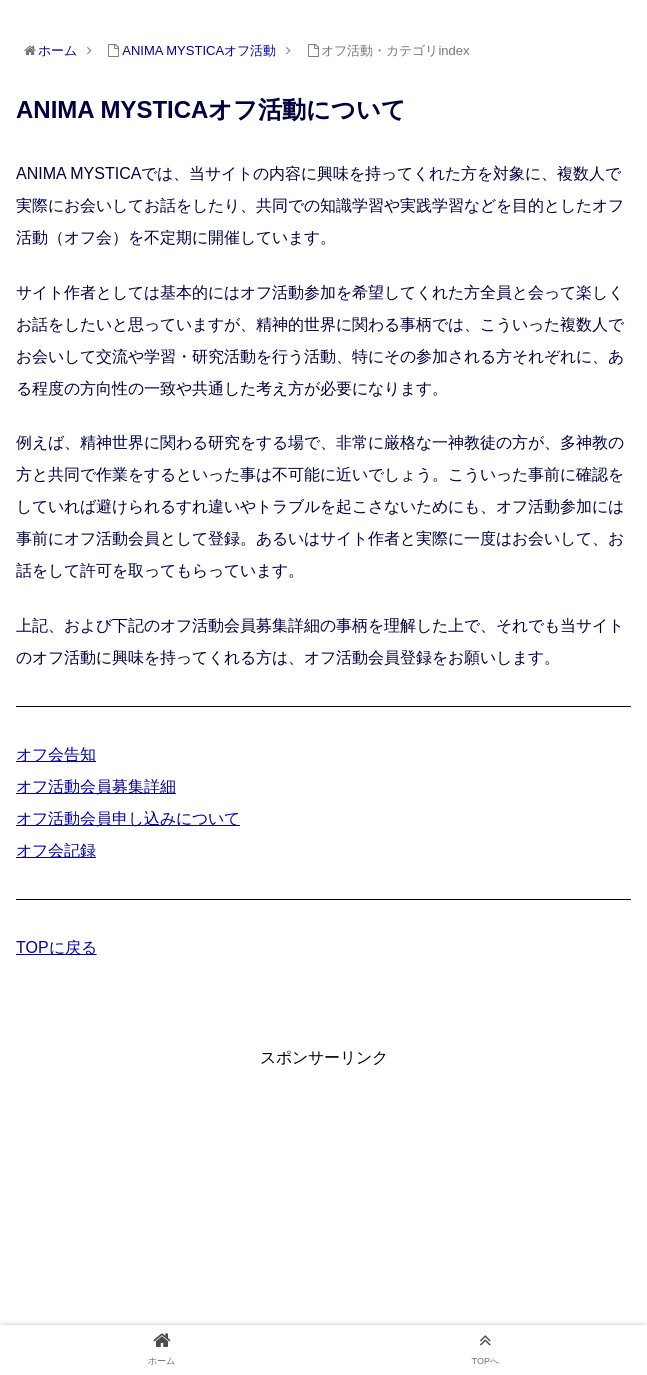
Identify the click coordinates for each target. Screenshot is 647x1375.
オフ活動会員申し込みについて (128, 818)
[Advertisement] (323, 1212)
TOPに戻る (56, 947)
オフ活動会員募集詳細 (96, 786)
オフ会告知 (56, 754)
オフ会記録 (56, 850)
